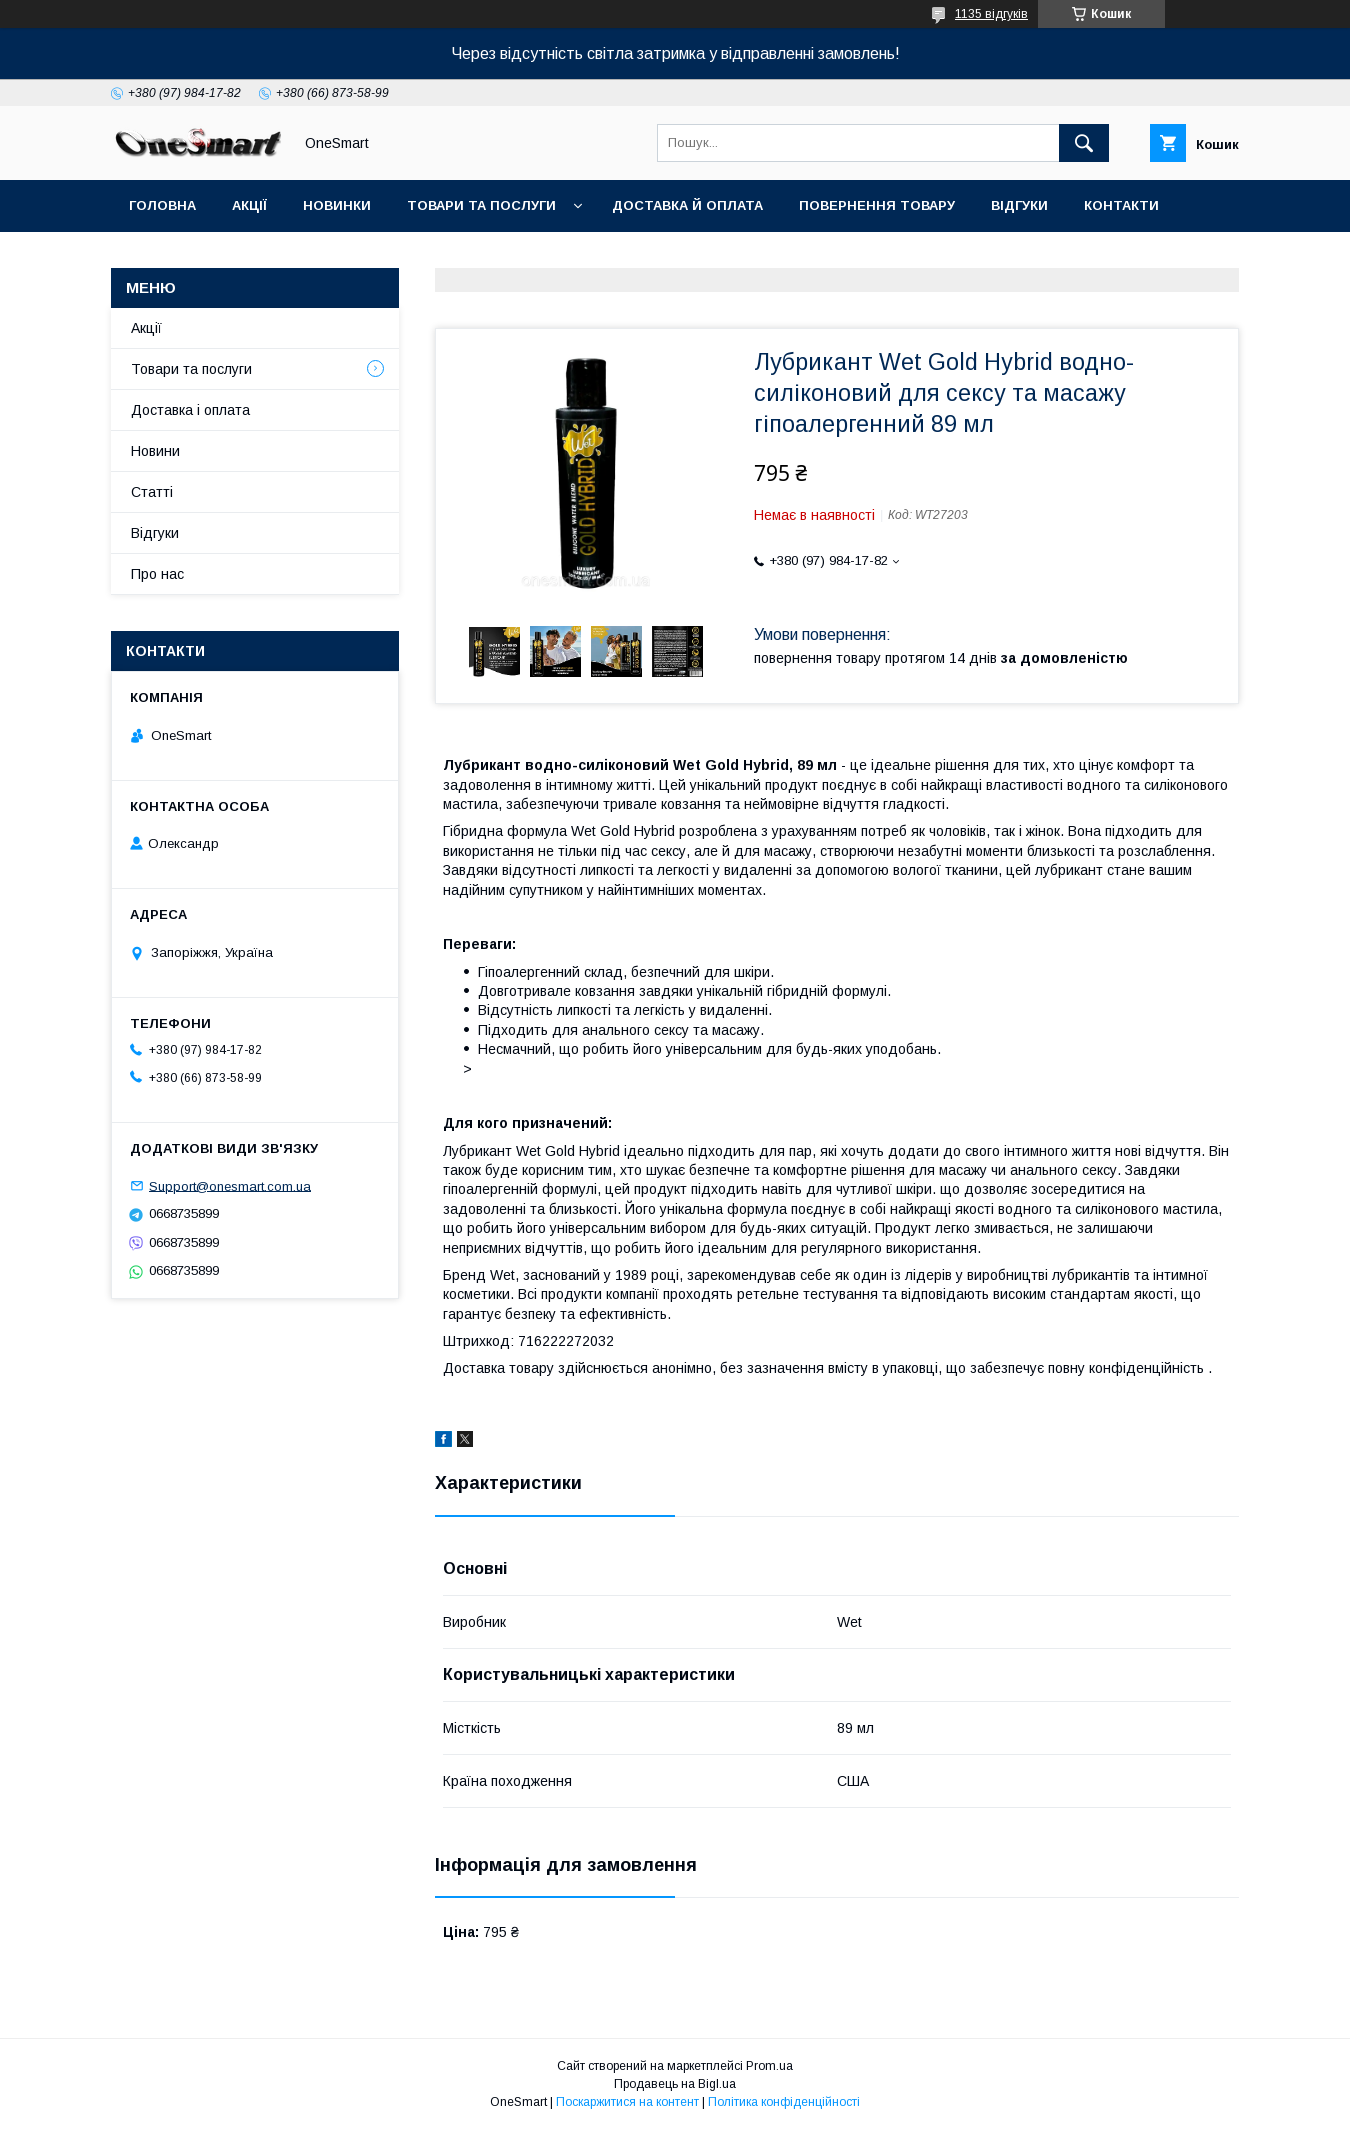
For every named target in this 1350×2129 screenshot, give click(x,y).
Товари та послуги (481, 205)
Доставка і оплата (190, 410)
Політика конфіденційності (784, 2102)
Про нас (157, 574)
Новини (155, 451)
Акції (249, 205)
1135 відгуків (991, 14)
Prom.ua (769, 2066)
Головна (162, 205)
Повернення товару (877, 205)
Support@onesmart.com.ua (230, 1185)
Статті (154, 257)
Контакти (1121, 205)
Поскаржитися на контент (627, 2102)
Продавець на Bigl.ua (675, 2084)
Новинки (337, 205)
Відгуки (1019, 205)
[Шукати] (1084, 143)
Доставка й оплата (687, 205)
